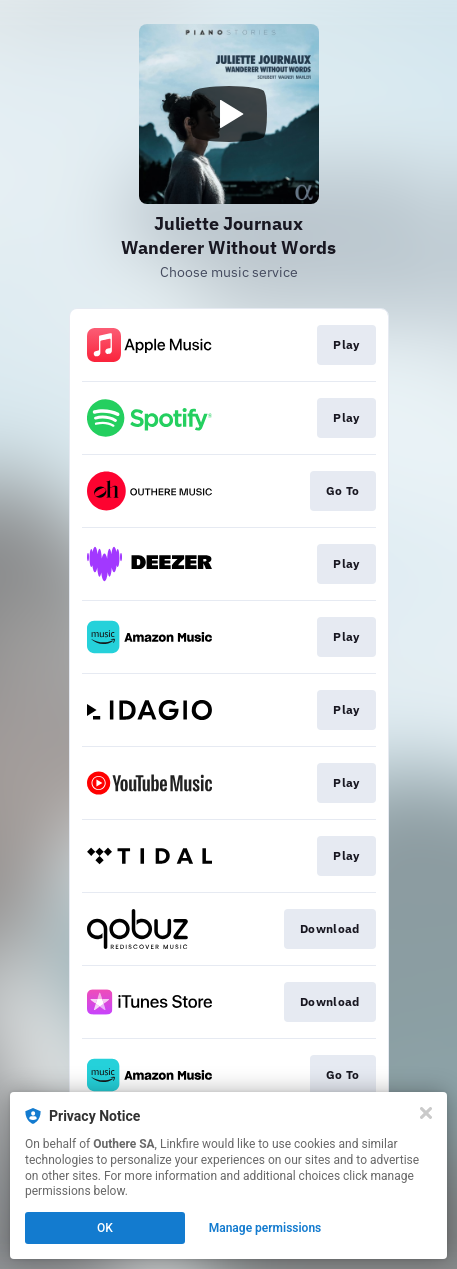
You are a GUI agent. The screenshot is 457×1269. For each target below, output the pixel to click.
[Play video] (229, 114)
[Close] (426, 1113)
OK (105, 1228)
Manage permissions (265, 1228)
